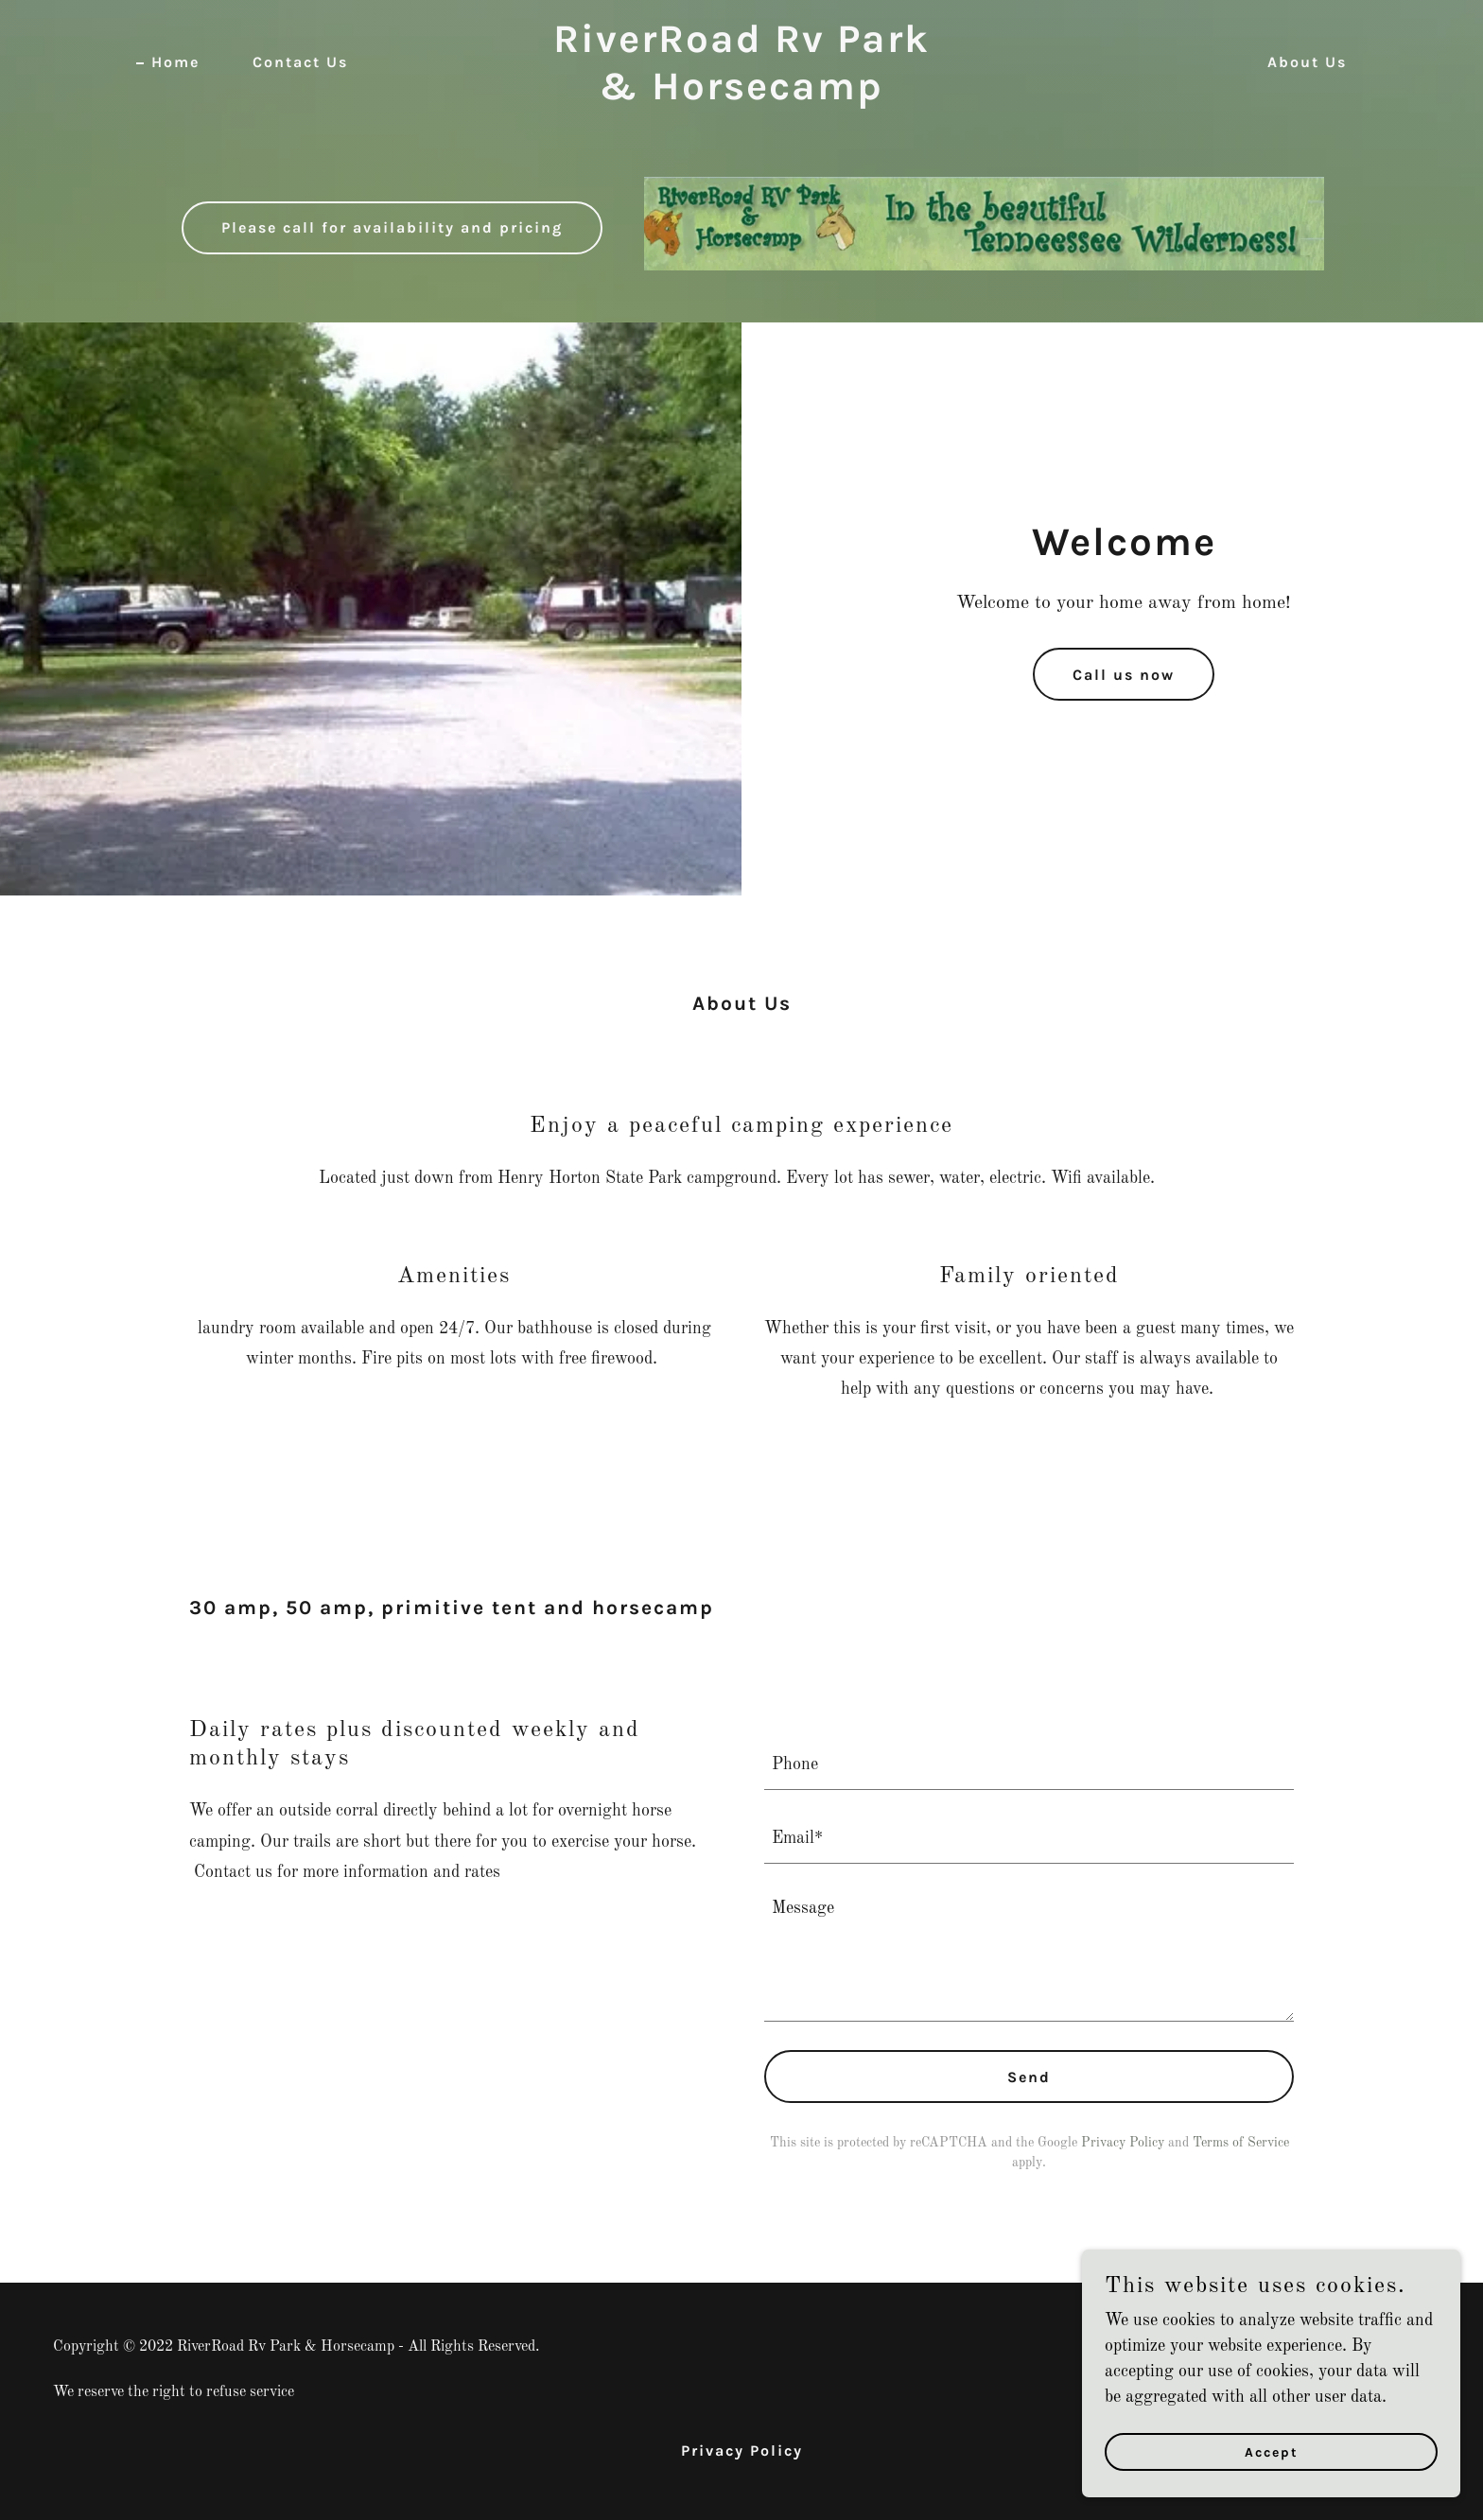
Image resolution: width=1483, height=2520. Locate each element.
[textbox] (1029, 1764)
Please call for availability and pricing (392, 227)
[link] (742, 94)
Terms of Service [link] (1241, 2142)
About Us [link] (1307, 62)
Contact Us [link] (300, 62)
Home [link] (175, 62)
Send (1029, 2077)
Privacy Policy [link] (1122, 2142)
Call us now (1124, 675)
